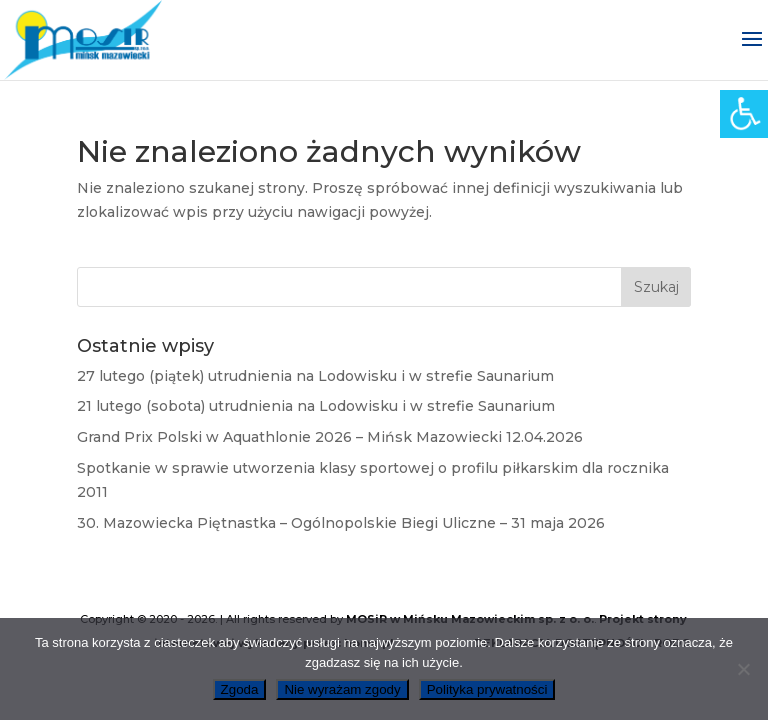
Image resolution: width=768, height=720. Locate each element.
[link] (744, 114)
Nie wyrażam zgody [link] (342, 689)
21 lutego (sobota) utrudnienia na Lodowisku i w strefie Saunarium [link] (316, 406)
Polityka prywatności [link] (487, 689)
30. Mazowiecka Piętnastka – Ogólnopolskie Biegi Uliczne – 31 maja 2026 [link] (341, 523)
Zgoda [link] (240, 689)
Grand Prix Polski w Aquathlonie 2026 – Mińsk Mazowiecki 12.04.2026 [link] (330, 437)
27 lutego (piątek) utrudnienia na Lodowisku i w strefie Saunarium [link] (315, 376)
